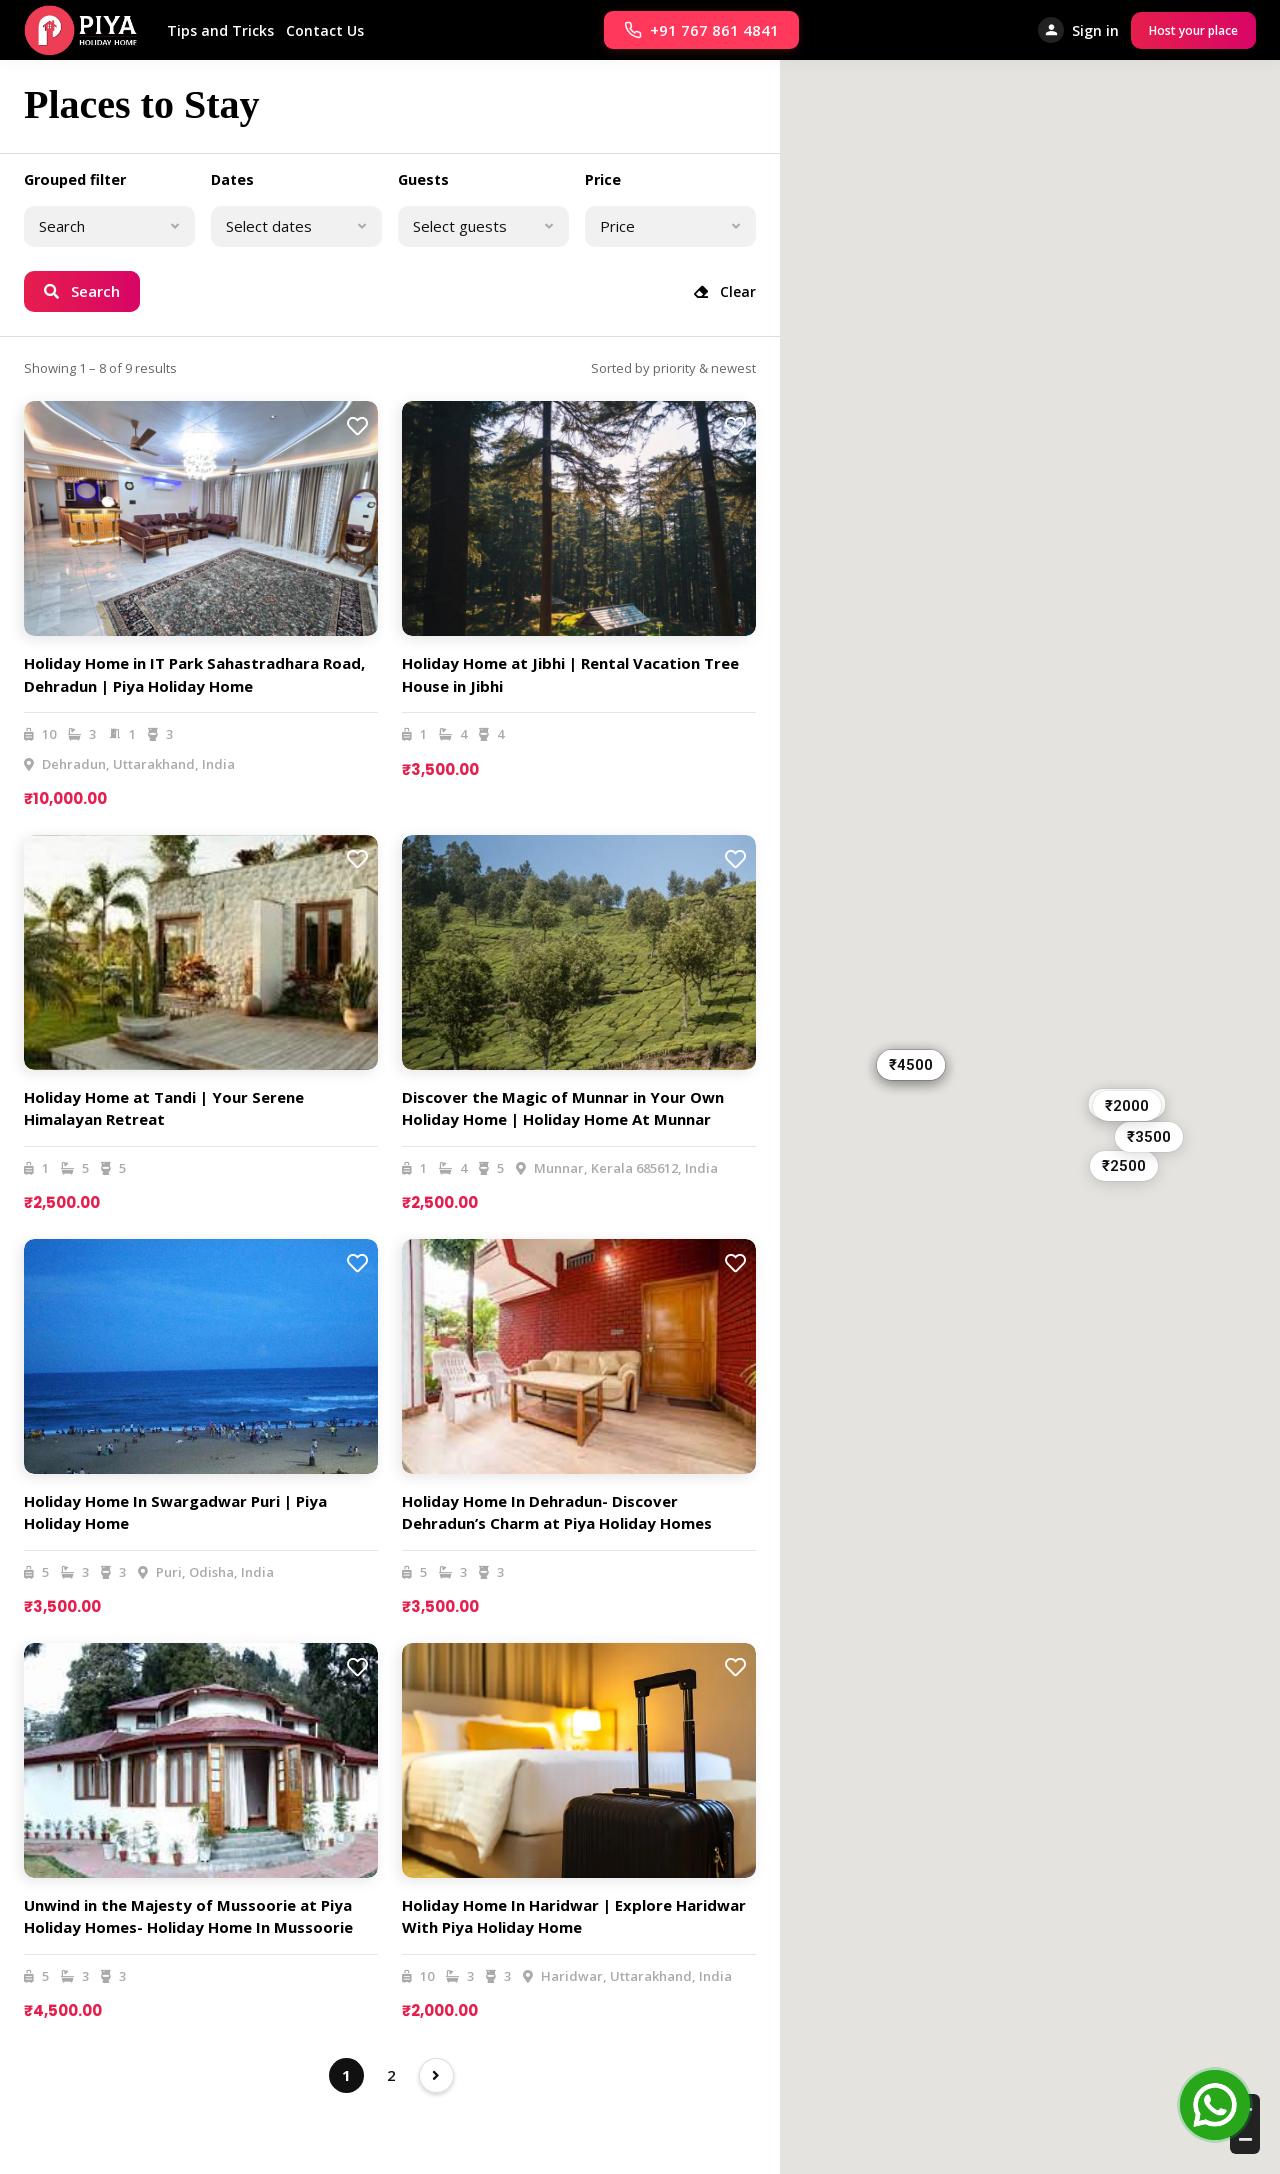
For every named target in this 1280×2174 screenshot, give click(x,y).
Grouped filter (75, 179)
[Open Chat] (1215, 2109)
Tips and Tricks (220, 30)
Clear (725, 291)
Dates (232, 179)
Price (603, 179)
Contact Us (325, 30)
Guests (423, 179)
